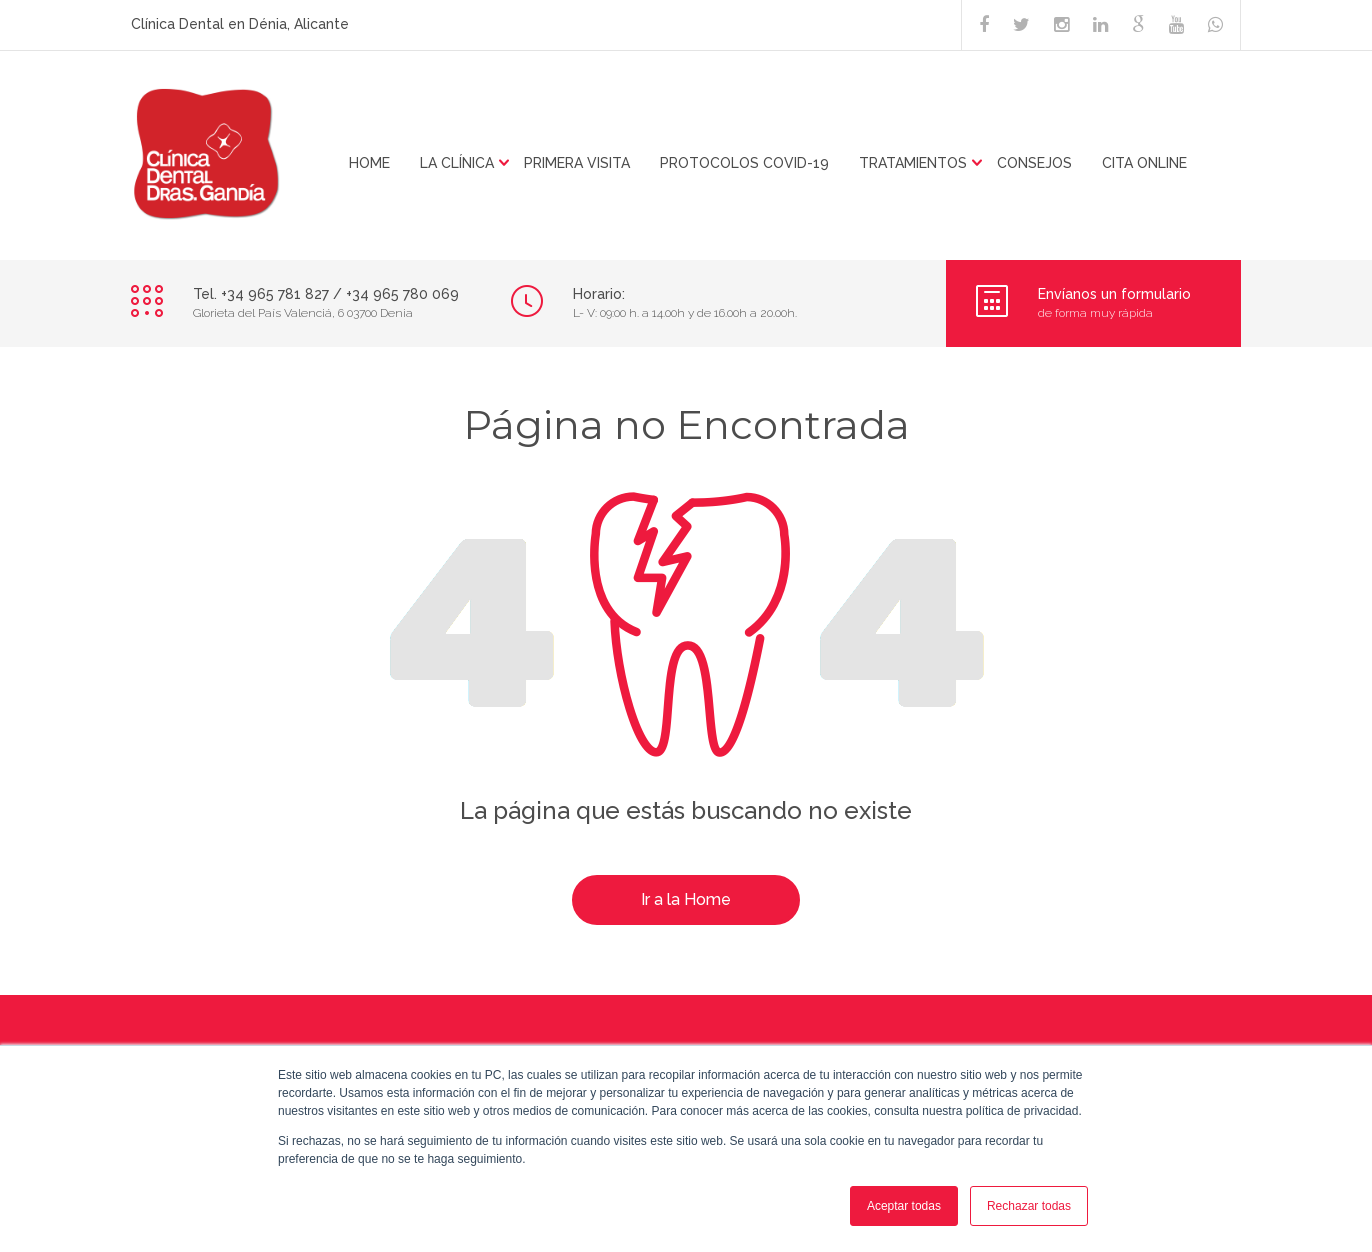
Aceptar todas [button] (904, 1206)
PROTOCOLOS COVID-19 (744, 163)
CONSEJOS (1034, 163)
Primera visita (577, 163)
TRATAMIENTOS (913, 163)
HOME (369, 163)
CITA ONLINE (1144, 163)
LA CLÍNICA (457, 163)
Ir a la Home (686, 899)
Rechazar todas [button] (1029, 1206)
